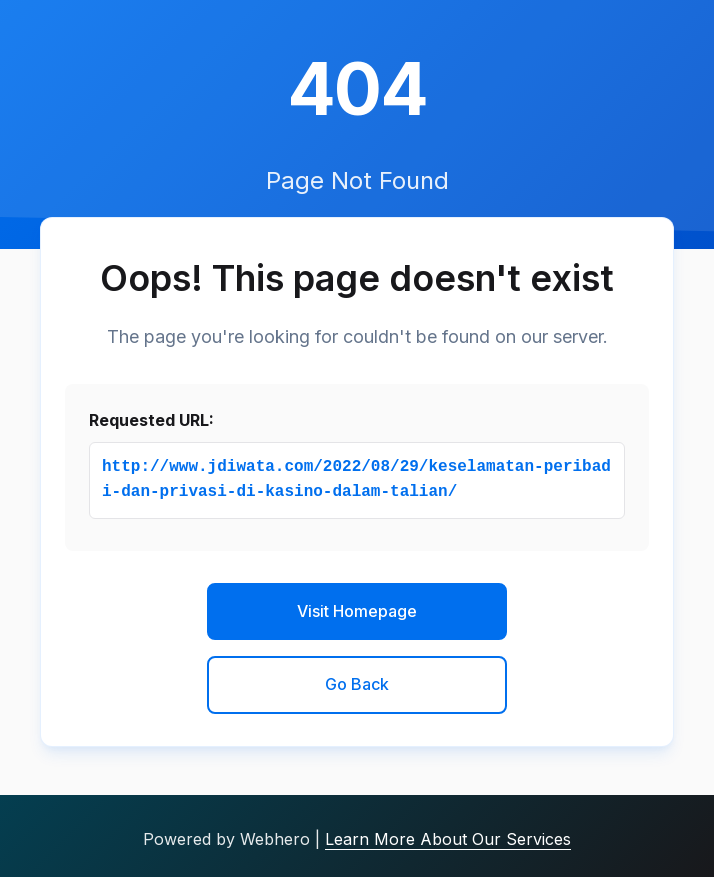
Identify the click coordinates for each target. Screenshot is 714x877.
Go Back (357, 684)
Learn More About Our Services (448, 839)
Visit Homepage (357, 611)
